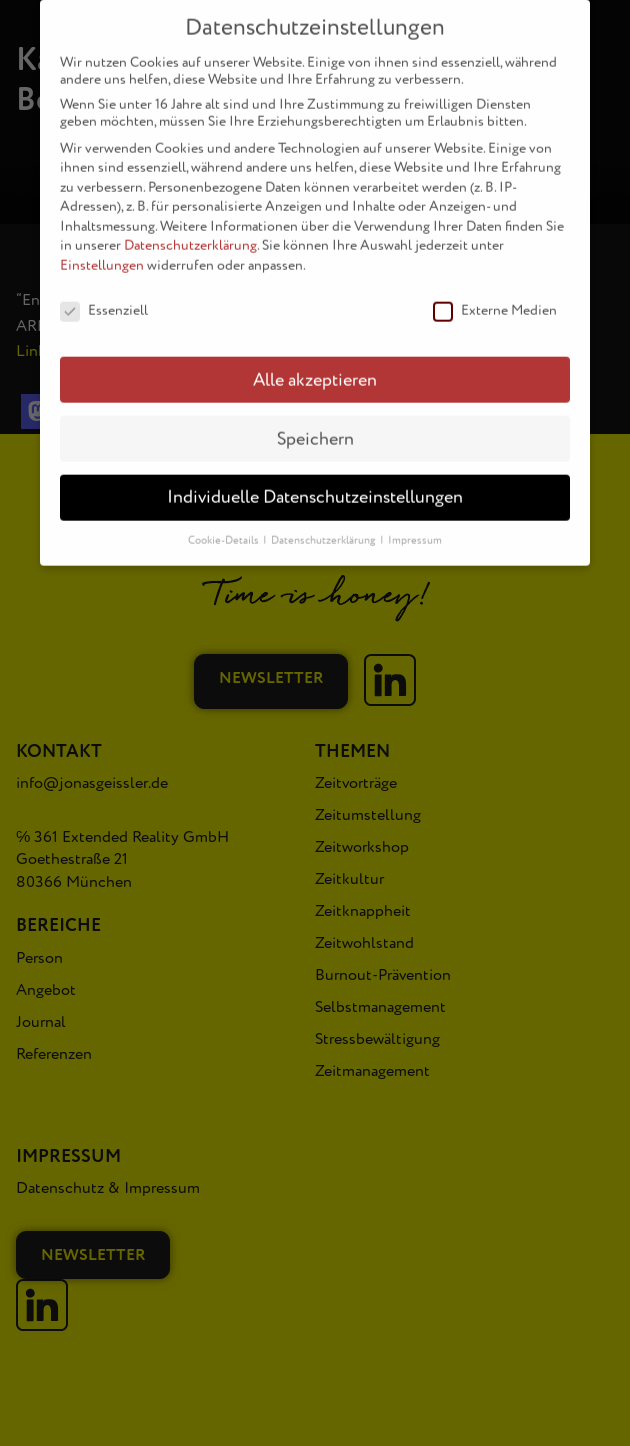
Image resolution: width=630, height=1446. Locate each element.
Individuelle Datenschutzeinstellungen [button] (315, 484)
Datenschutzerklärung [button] (324, 527)
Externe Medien (495, 296)
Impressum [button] (415, 527)
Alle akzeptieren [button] (315, 366)
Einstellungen (102, 251)
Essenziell (104, 296)
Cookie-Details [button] (224, 527)
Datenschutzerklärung (190, 232)
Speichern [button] (315, 425)
